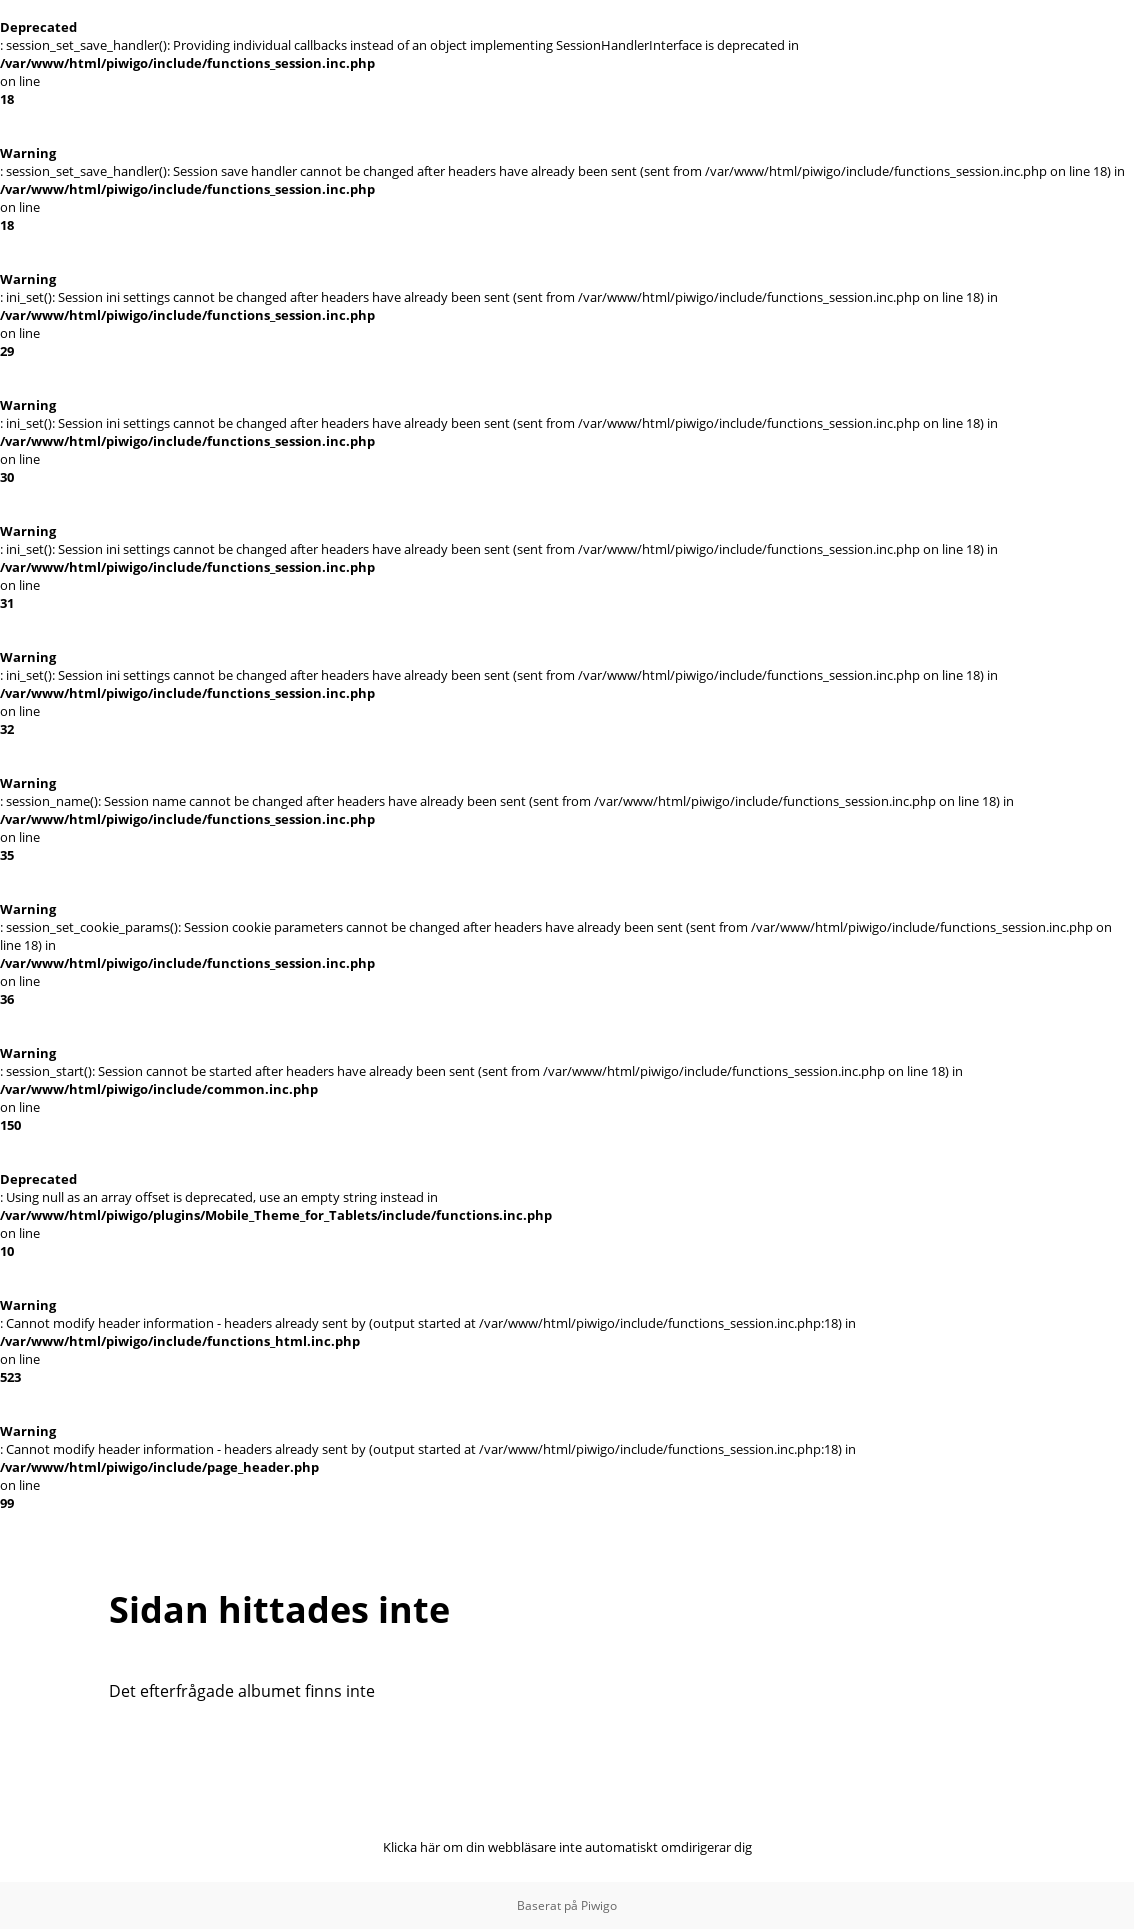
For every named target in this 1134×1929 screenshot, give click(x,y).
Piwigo (599, 1905)
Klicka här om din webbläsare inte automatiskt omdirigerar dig (567, 1847)
